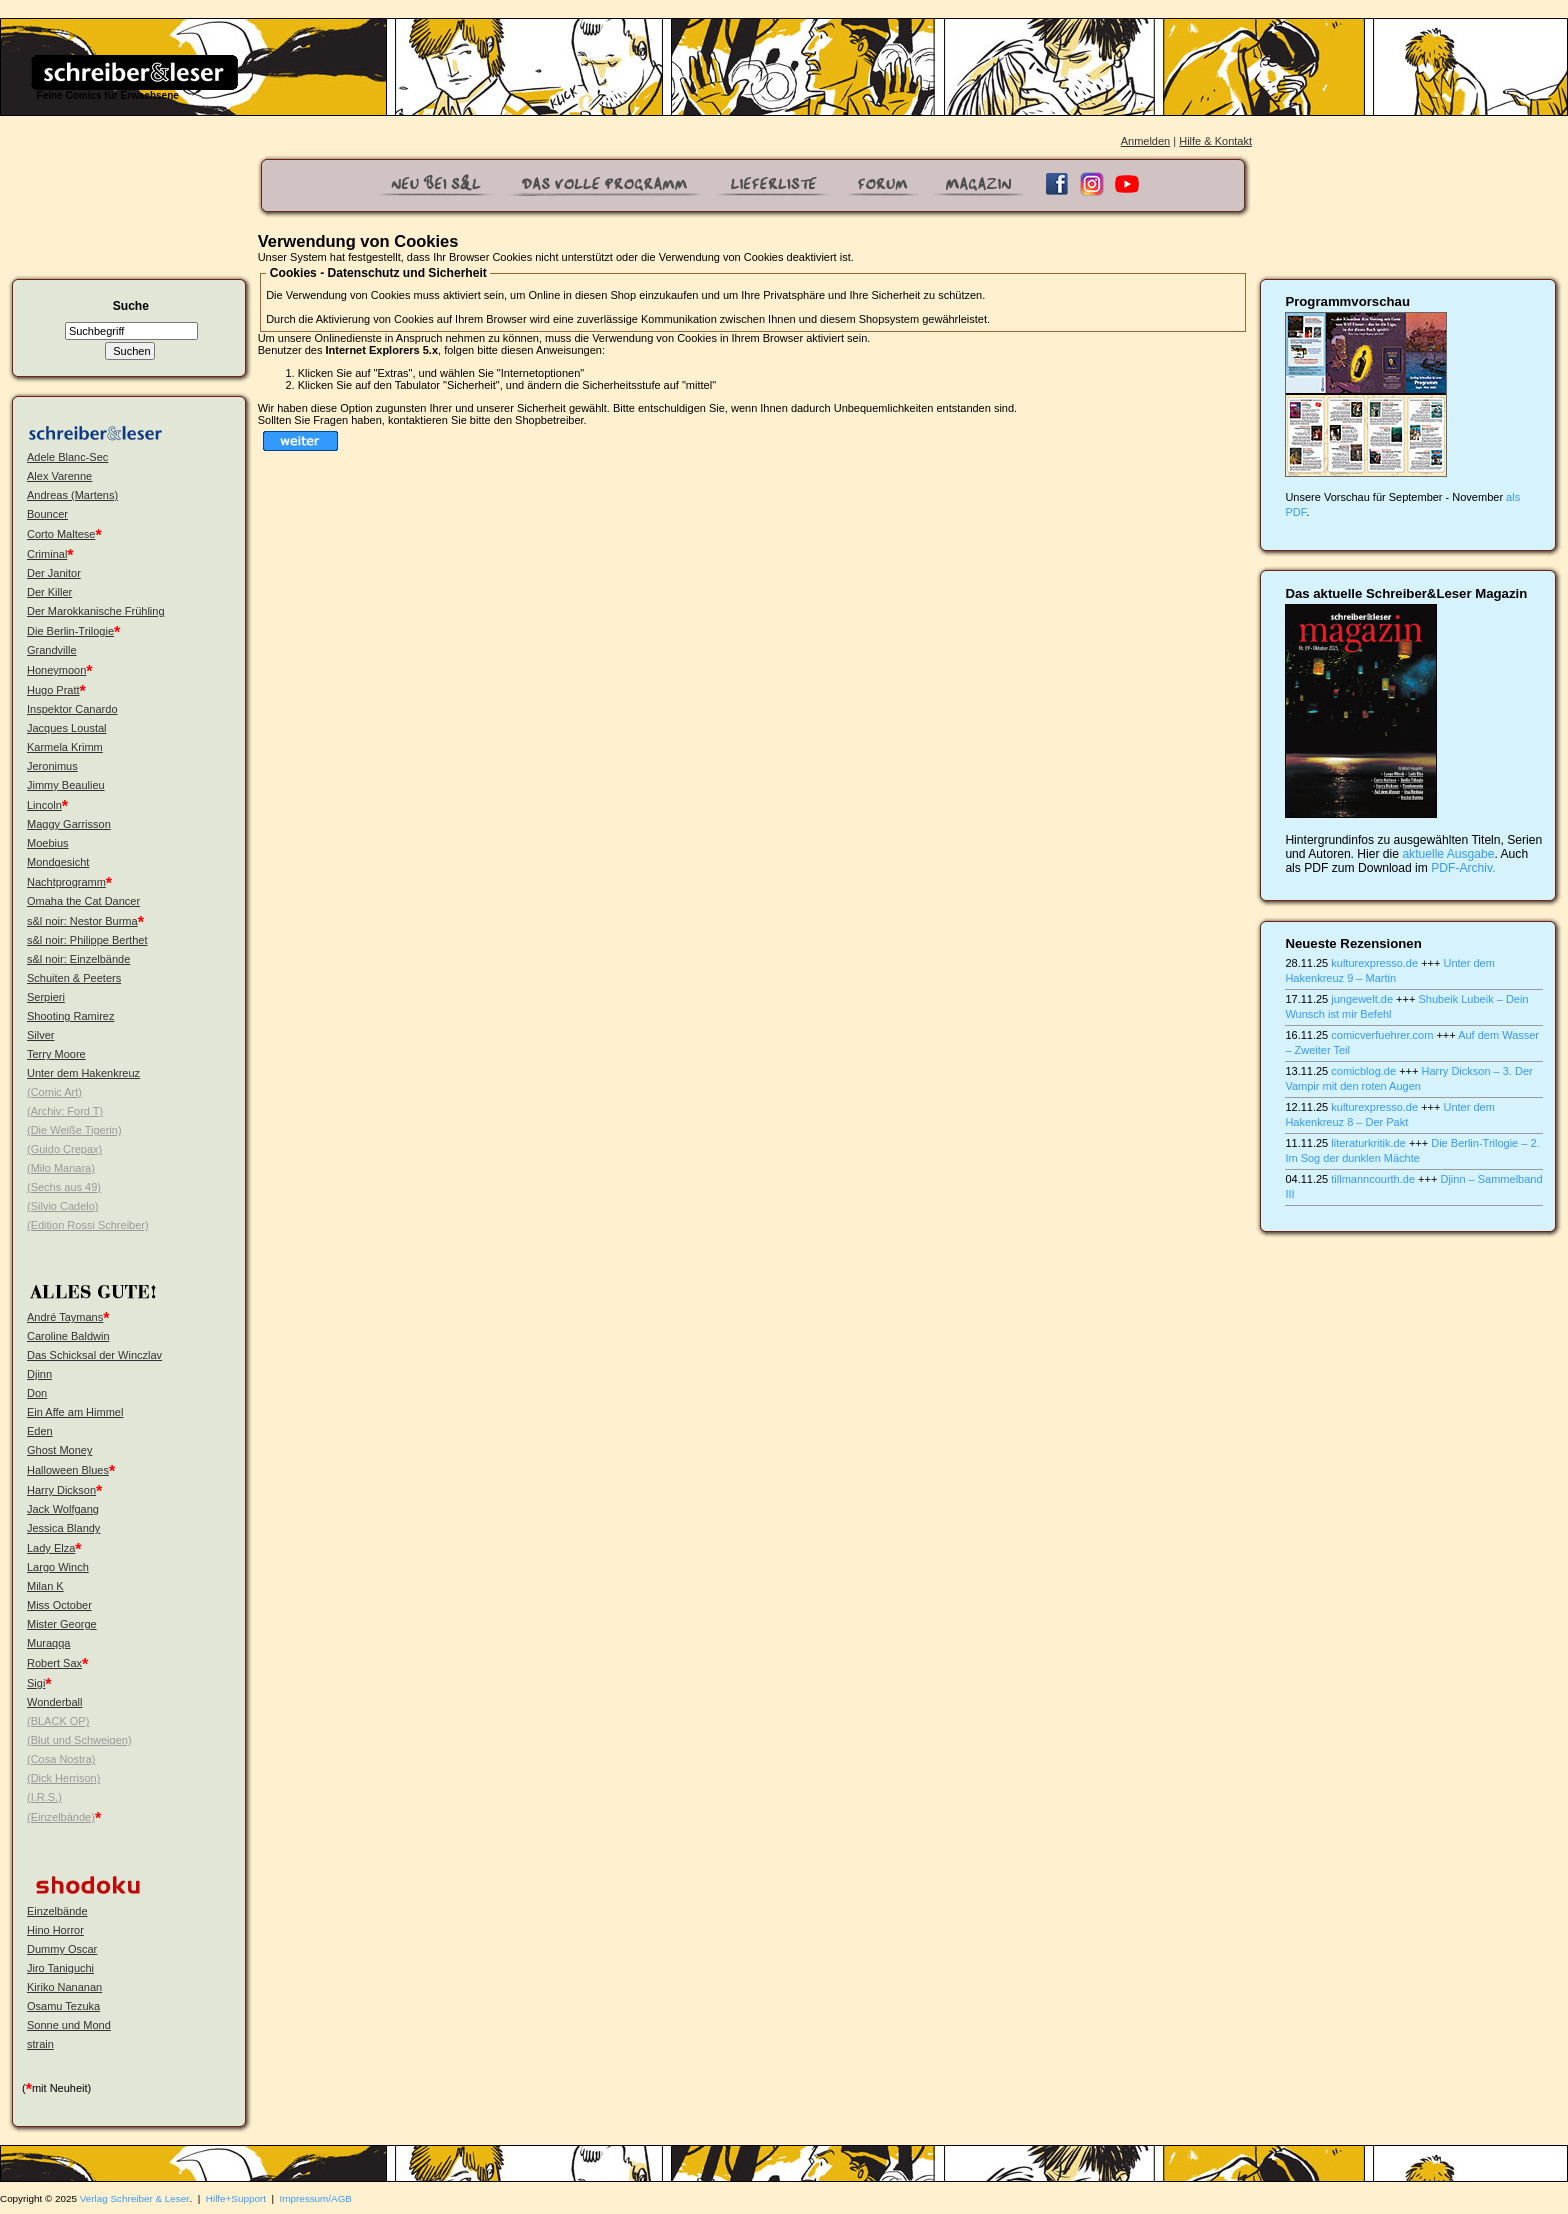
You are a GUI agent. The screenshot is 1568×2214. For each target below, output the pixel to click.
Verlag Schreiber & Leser (135, 2198)
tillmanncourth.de (1373, 1179)
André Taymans (65, 1317)
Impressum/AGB (316, 2198)
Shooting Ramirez (70, 1016)
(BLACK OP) (58, 1721)
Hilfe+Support (236, 2198)
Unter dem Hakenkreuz (83, 1073)
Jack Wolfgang (63, 1509)
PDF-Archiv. (1463, 868)
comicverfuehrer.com (1382, 1035)
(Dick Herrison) (63, 1778)
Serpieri (46, 997)
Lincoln (44, 805)
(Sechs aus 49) (64, 1187)
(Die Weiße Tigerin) (74, 1130)
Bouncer (47, 514)
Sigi (36, 1683)
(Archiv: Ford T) (65, 1111)
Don (37, 1393)
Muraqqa (48, 1643)
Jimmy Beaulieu (66, 785)
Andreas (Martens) (72, 495)
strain (40, 2044)
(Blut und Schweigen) (79, 1740)
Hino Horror (55, 1930)
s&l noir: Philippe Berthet (87, 940)
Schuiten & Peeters (74, 978)
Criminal (47, 554)
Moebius (48, 843)
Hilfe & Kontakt (1215, 141)
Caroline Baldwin (68, 1336)
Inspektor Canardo (72, 709)
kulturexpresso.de (1374, 963)
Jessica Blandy (63, 1528)
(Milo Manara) (61, 1168)
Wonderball (54, 1702)
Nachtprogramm (66, 882)
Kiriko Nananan (64, 1987)
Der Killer (49, 592)
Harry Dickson (61, 1490)
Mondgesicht (58, 862)
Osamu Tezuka (63, 2006)
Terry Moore (56, 1054)
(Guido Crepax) (64, 1149)
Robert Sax (54, 1663)
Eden (40, 1431)
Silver (41, 1035)
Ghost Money (59, 1450)
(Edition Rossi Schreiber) (88, 1225)
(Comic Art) (54, 1092)
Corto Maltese (61, 534)
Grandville (52, 650)
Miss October (59, 1605)
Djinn (39, 1374)
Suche (131, 306)
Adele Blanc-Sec (67, 457)
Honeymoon (56, 670)
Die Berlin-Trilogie (70, 631)
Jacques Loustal (67, 728)
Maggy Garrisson (69, 824)
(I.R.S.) (44, 1797)
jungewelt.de (1362, 999)
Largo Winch (58, 1567)
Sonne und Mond (69, 2025)
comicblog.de (1363, 1071)
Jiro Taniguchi (60, 1968)
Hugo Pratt (53, 690)
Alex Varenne (59, 476)
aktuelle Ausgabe (1448, 854)
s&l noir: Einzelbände (78, 959)
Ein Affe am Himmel (75, 1412)
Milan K (45, 1586)
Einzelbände (57, 1911)
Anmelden (1146, 141)
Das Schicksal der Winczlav (94, 1355)
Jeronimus (52, 766)
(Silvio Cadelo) (63, 1206)
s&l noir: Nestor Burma (82, 921)
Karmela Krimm (65, 747)
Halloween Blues (68, 1470)
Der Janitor (54, 573)
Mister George (62, 1624)
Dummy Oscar (62, 1949)
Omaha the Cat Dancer (83, 901)
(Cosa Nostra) (61, 1759)
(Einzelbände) (61, 1817)
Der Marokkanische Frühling (96, 611)
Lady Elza (51, 1548)
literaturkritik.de (1368, 1143)
